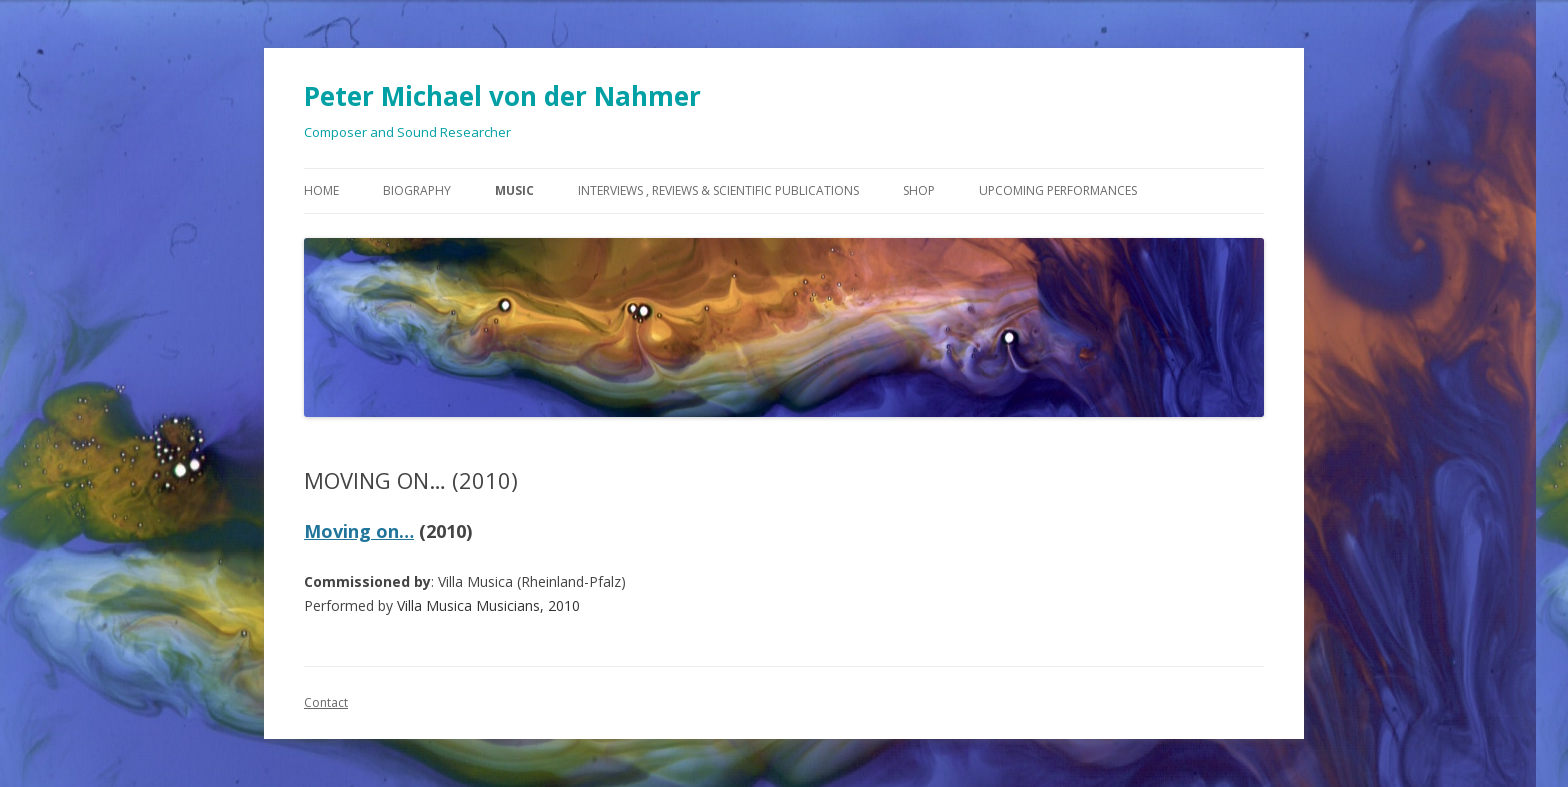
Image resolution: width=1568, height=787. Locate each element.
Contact (326, 702)
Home (321, 190)
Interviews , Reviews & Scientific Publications (718, 190)
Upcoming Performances (1058, 190)
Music (514, 190)
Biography (417, 190)
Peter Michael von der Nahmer (502, 96)
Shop (919, 190)
